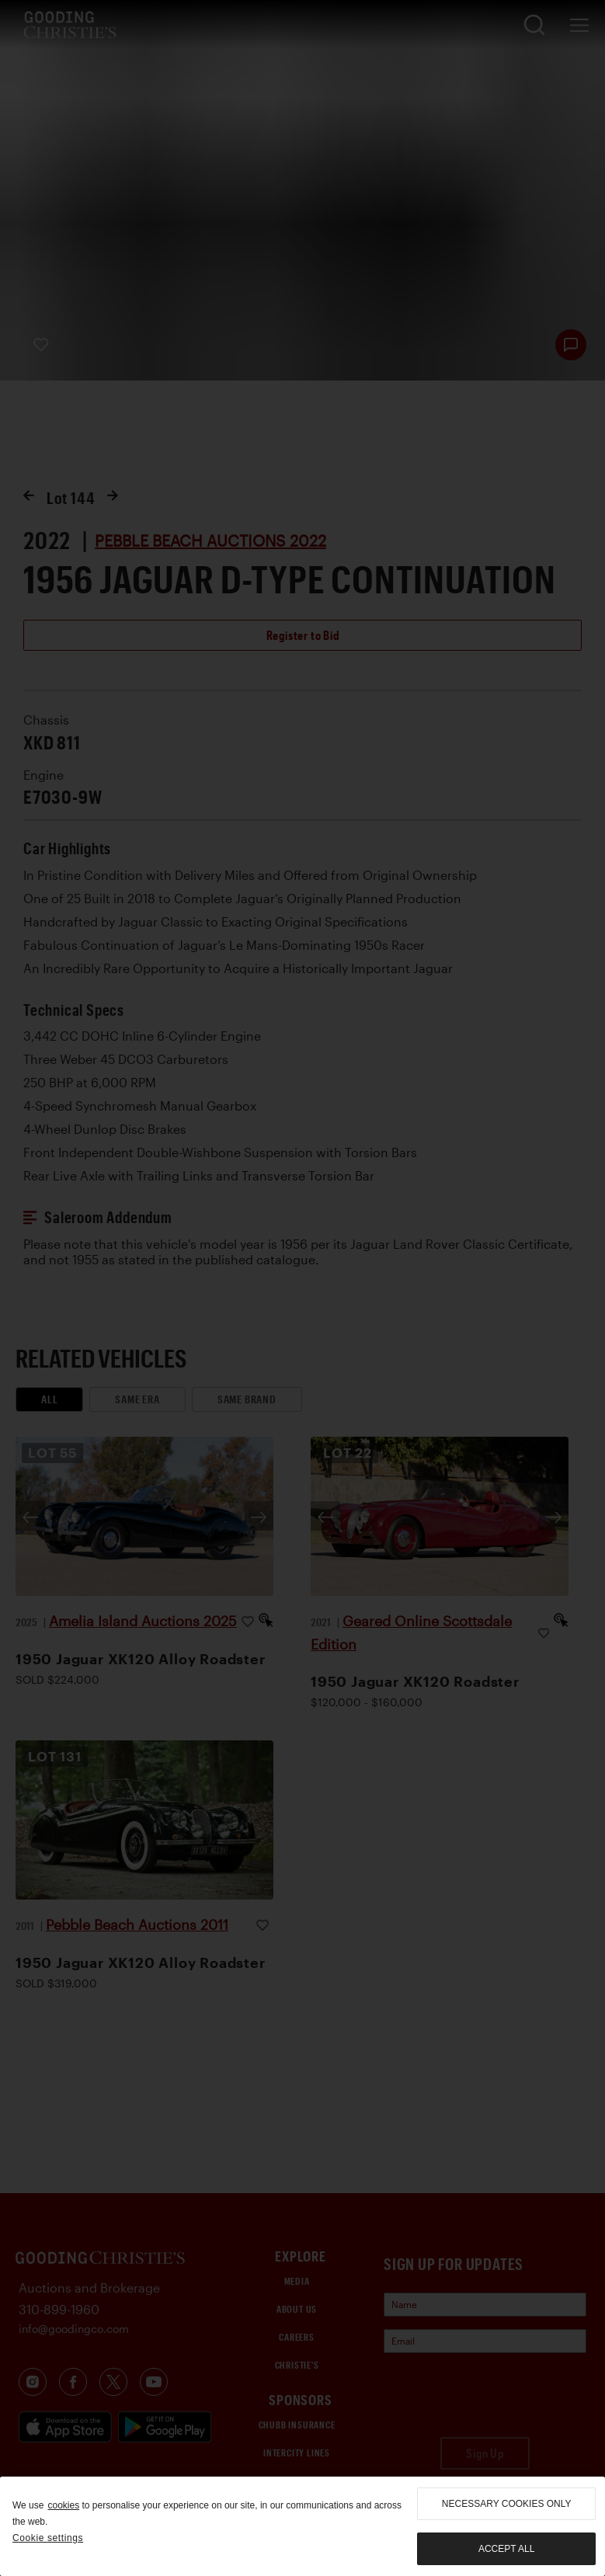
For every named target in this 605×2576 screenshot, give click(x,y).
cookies (63, 2505)
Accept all (506, 2548)
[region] (302, 2526)
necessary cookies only (507, 2503)
